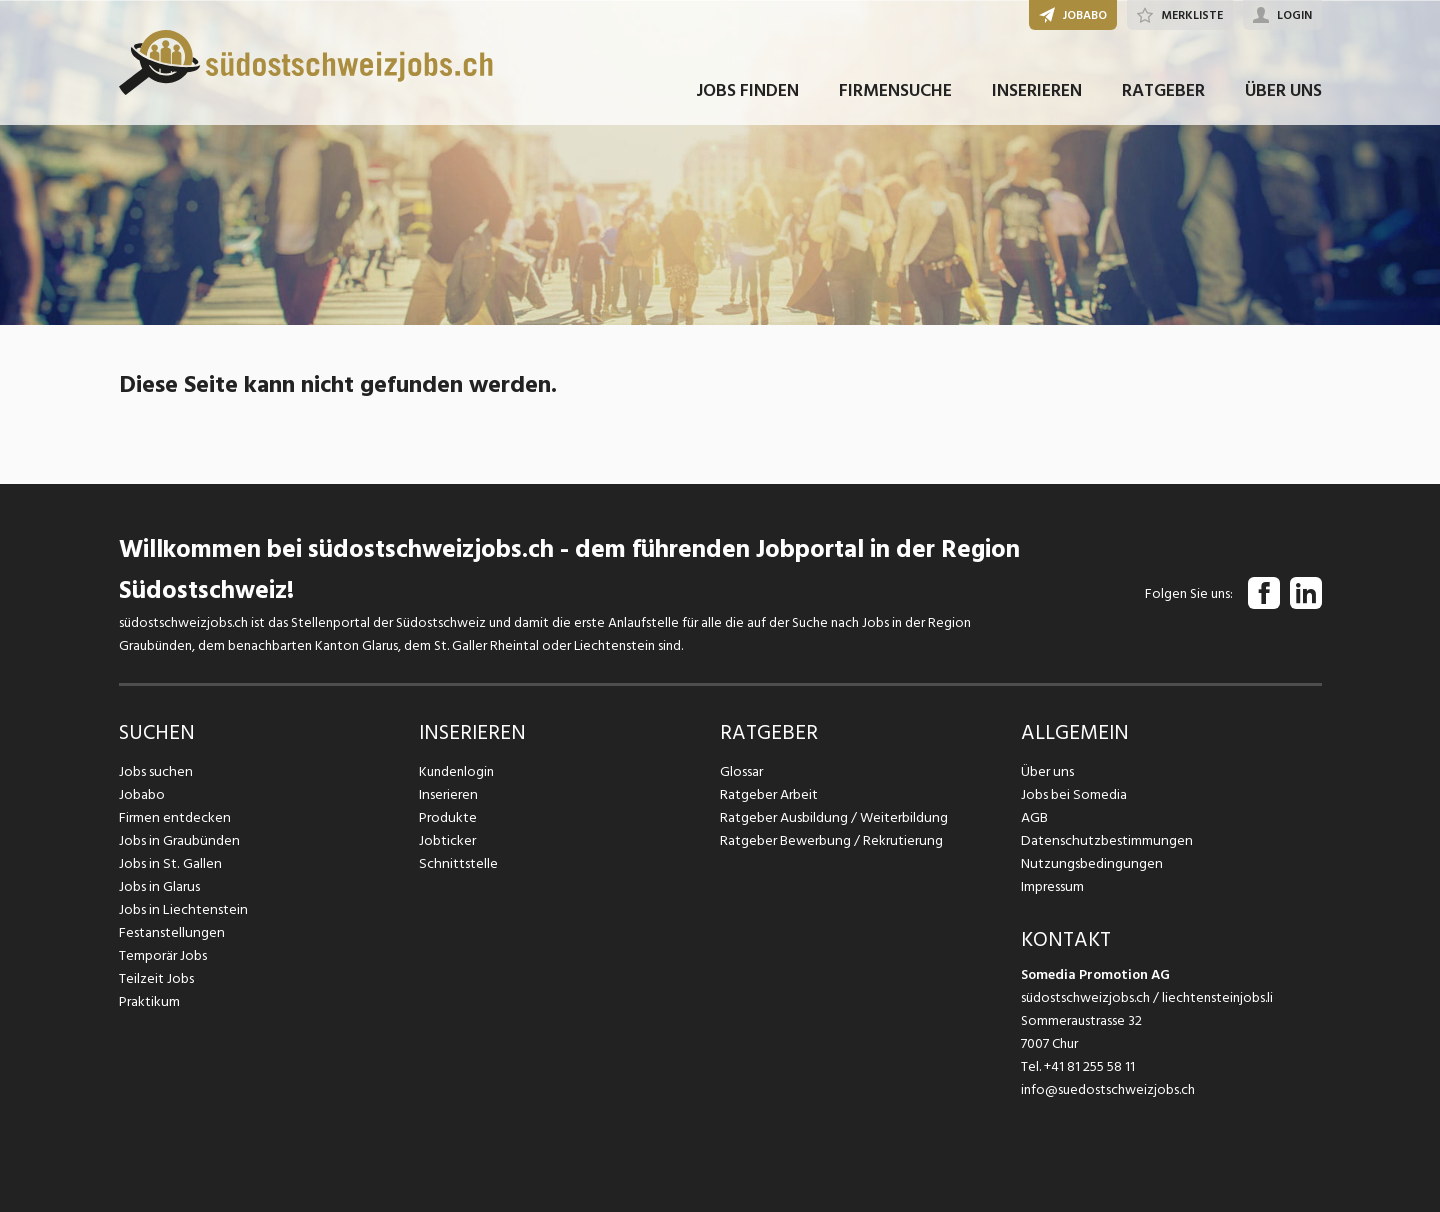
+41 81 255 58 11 (1089, 1066)
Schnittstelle (457, 863)
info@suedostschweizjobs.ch (1108, 1089)
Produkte (447, 817)
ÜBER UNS (1283, 98)
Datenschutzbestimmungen (1103, 840)
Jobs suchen (154, 771)
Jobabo (142, 794)
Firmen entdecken (173, 817)
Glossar (741, 771)
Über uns (1046, 771)
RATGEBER (1163, 98)
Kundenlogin (456, 771)
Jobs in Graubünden (177, 840)
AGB (1034, 817)
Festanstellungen (170, 932)
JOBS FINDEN (747, 98)
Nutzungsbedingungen (1088, 863)
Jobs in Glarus (158, 886)
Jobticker (447, 840)
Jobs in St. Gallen (168, 863)
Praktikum (149, 1001)
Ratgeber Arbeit (769, 794)
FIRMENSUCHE (895, 98)
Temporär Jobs (163, 955)
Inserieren (447, 794)
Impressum (1052, 886)
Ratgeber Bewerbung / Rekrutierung (829, 840)
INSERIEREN (1037, 98)
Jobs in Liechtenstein (181, 909)
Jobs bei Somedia (1073, 794)
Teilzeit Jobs (156, 978)
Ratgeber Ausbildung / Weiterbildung (831, 817)
